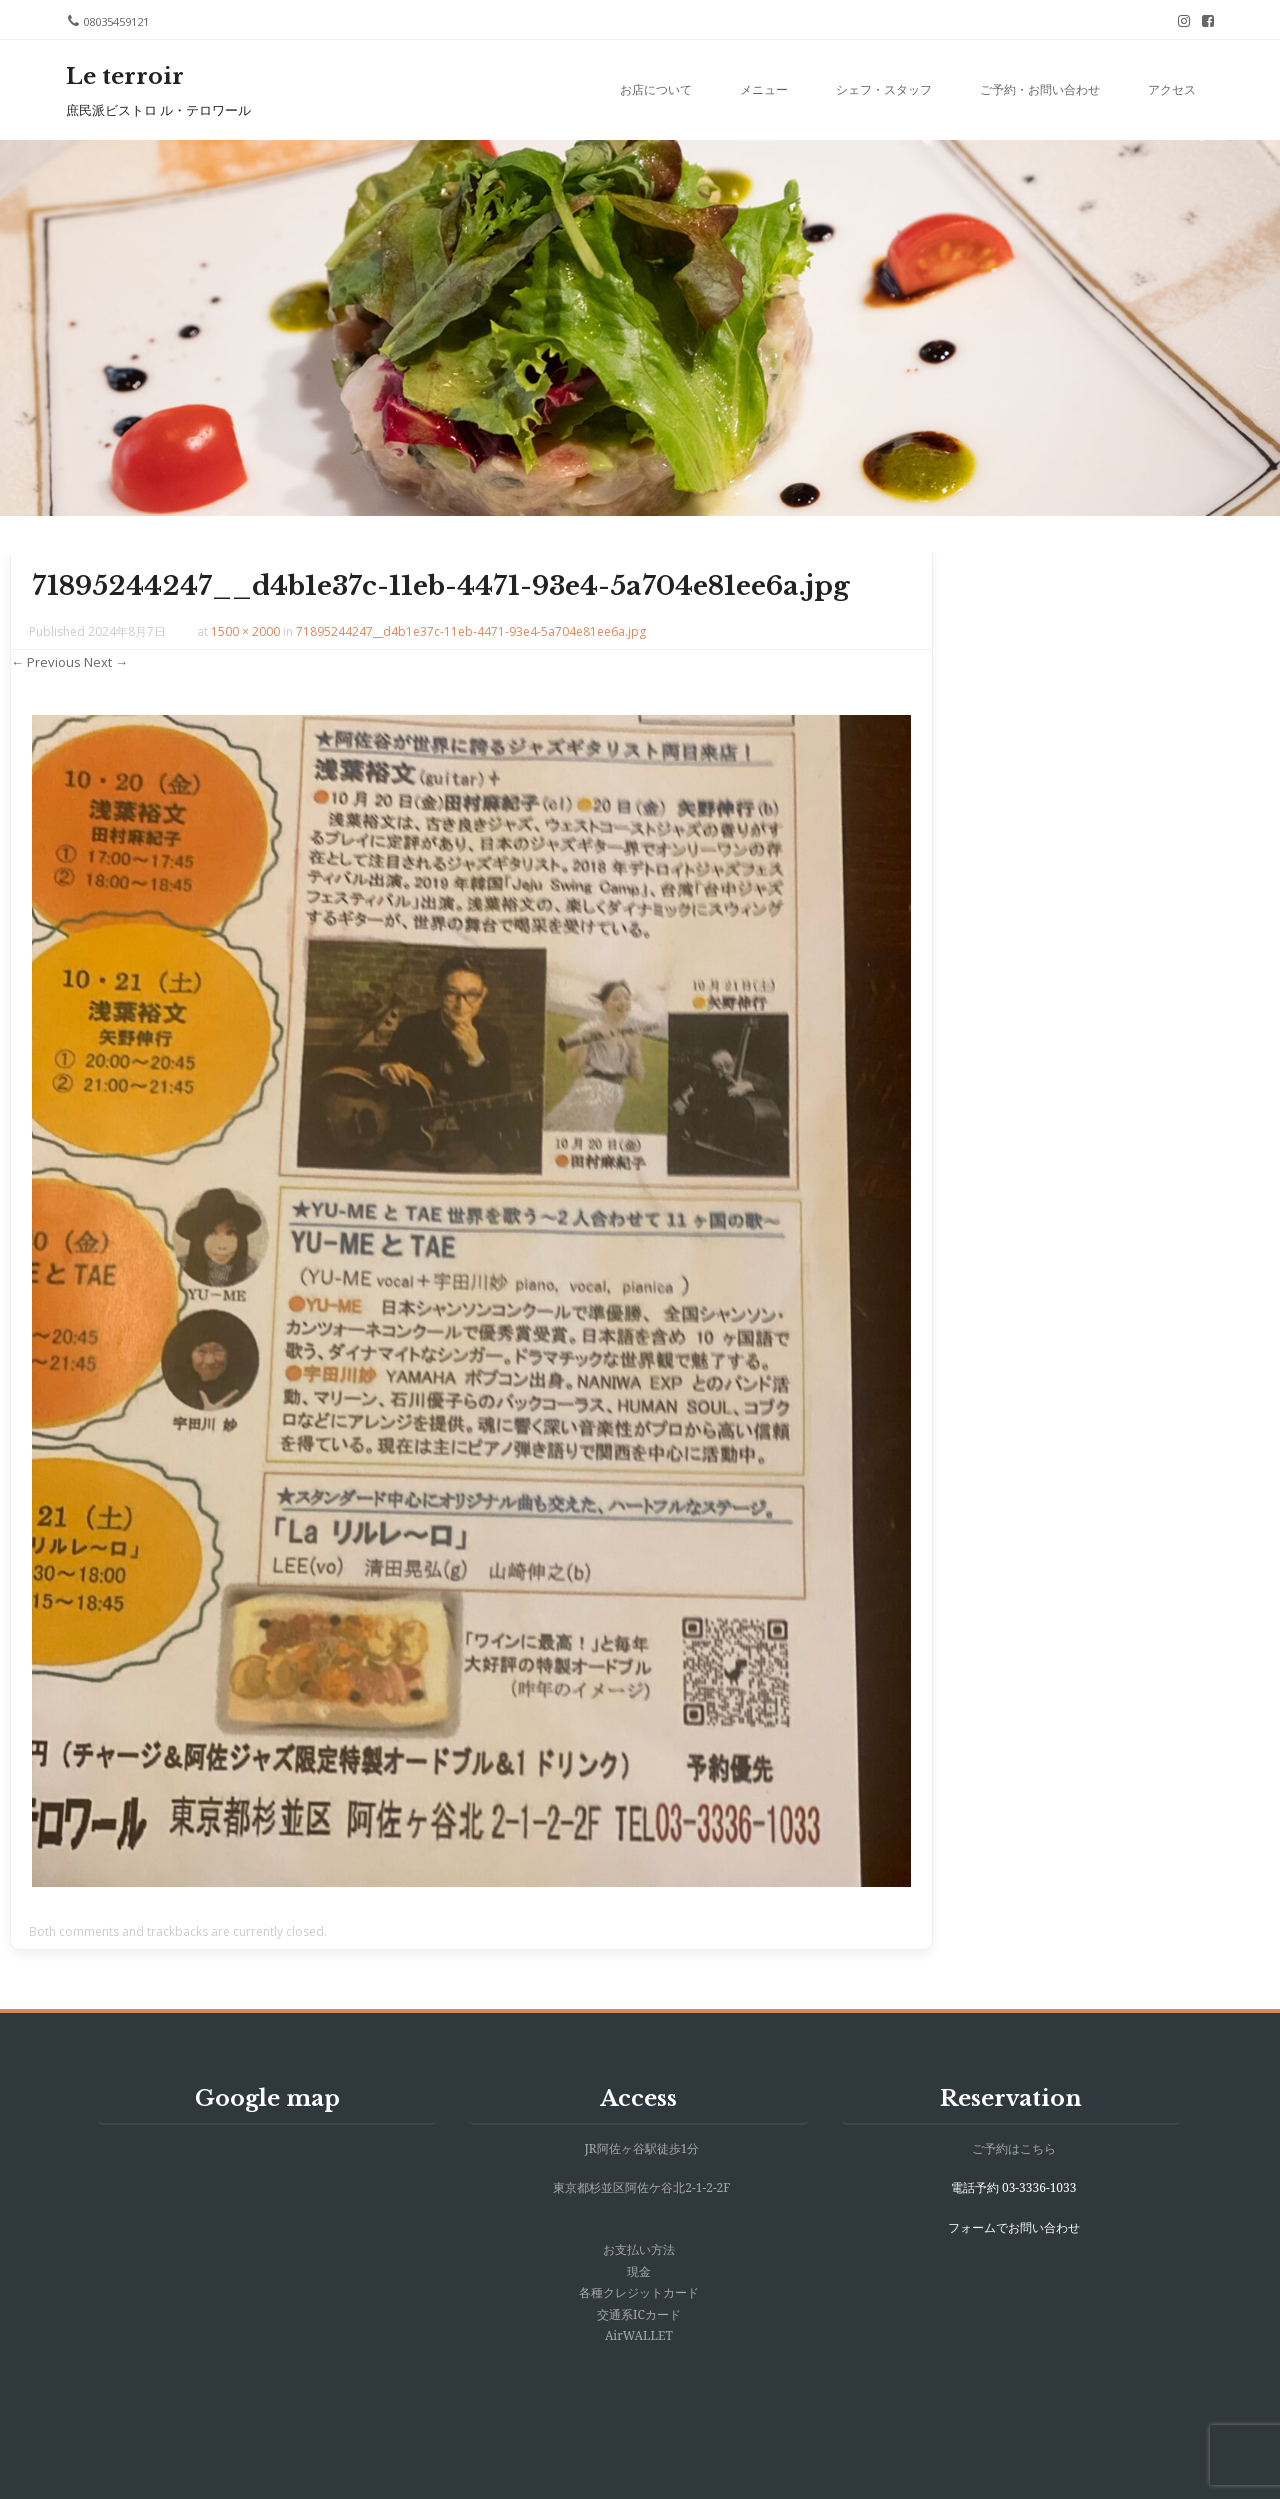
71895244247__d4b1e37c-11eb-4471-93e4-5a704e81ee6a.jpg (471, 631)
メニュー (764, 89)
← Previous (46, 662)
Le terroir (125, 76)
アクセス (1172, 89)
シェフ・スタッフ (884, 89)
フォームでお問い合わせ (1014, 2227)
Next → (106, 662)
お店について (656, 89)
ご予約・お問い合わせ (1040, 89)
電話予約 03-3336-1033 (1014, 2187)
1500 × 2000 (245, 631)
